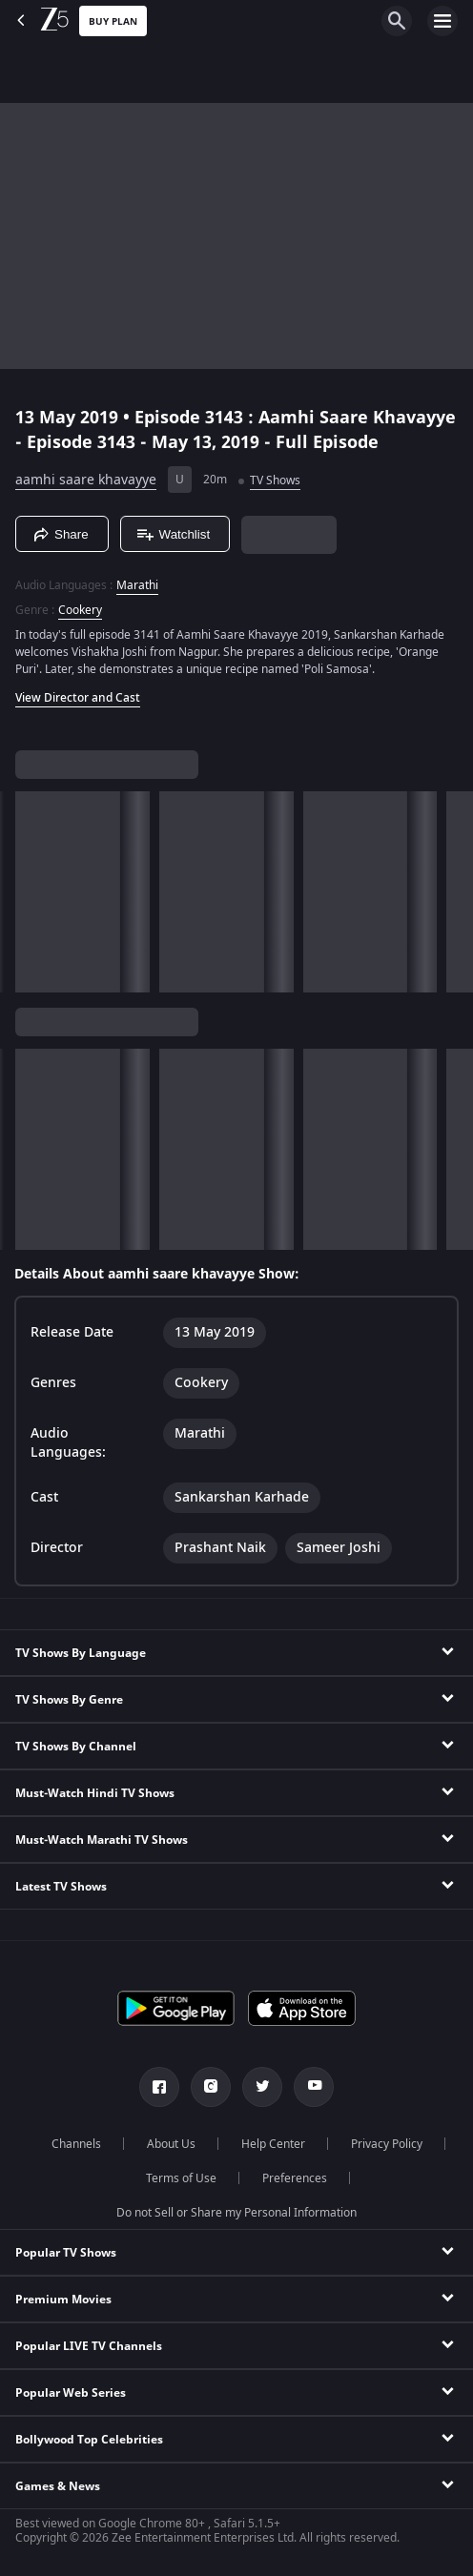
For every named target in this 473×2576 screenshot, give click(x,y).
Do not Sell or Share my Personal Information (236, 2212)
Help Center (273, 2144)
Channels (76, 2144)
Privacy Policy (386, 2144)
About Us (171, 2144)
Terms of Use (181, 2178)
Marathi (137, 585)
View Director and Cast (77, 697)
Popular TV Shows (65, 2253)
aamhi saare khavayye (85, 480)
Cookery (80, 610)
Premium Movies (63, 2299)
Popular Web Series (70, 2393)
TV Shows (275, 480)
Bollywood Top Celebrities (89, 2439)
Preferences (294, 2178)
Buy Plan (113, 21)
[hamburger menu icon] (442, 21)
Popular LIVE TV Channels (88, 2346)
